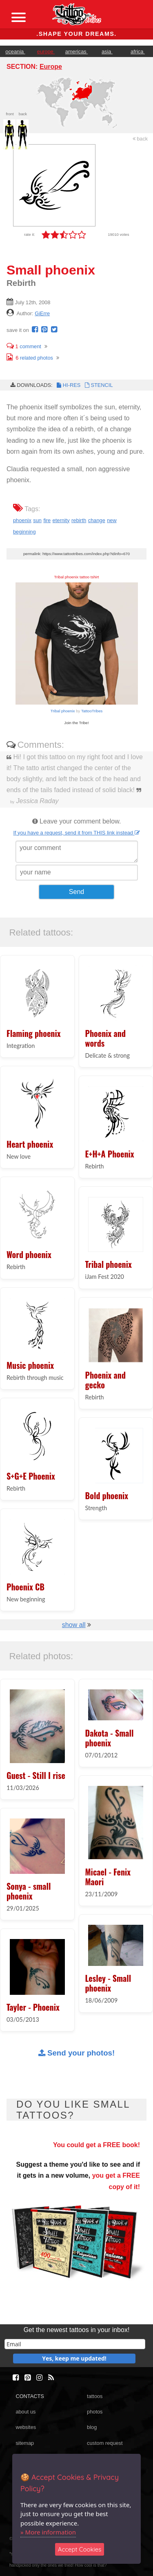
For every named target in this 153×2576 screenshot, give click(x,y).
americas (76, 51)
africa (138, 51)
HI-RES (68, 385)
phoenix (22, 520)
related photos (30, 358)
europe (46, 51)
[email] (74, 2344)
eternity (61, 520)
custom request (105, 2443)
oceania (15, 51)
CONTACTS (30, 2396)
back (140, 139)
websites (26, 2427)
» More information (48, 2532)
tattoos (94, 2396)
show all (74, 1624)
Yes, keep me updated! (74, 2358)
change (96, 520)
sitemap (25, 2443)
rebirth (78, 520)
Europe (51, 66)
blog (92, 2427)
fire (47, 520)
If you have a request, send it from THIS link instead (76, 833)
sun (37, 520)
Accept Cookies (80, 2549)
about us (25, 2412)
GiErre (42, 313)
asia (107, 51)
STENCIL (98, 385)
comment (24, 346)
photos (94, 2412)
